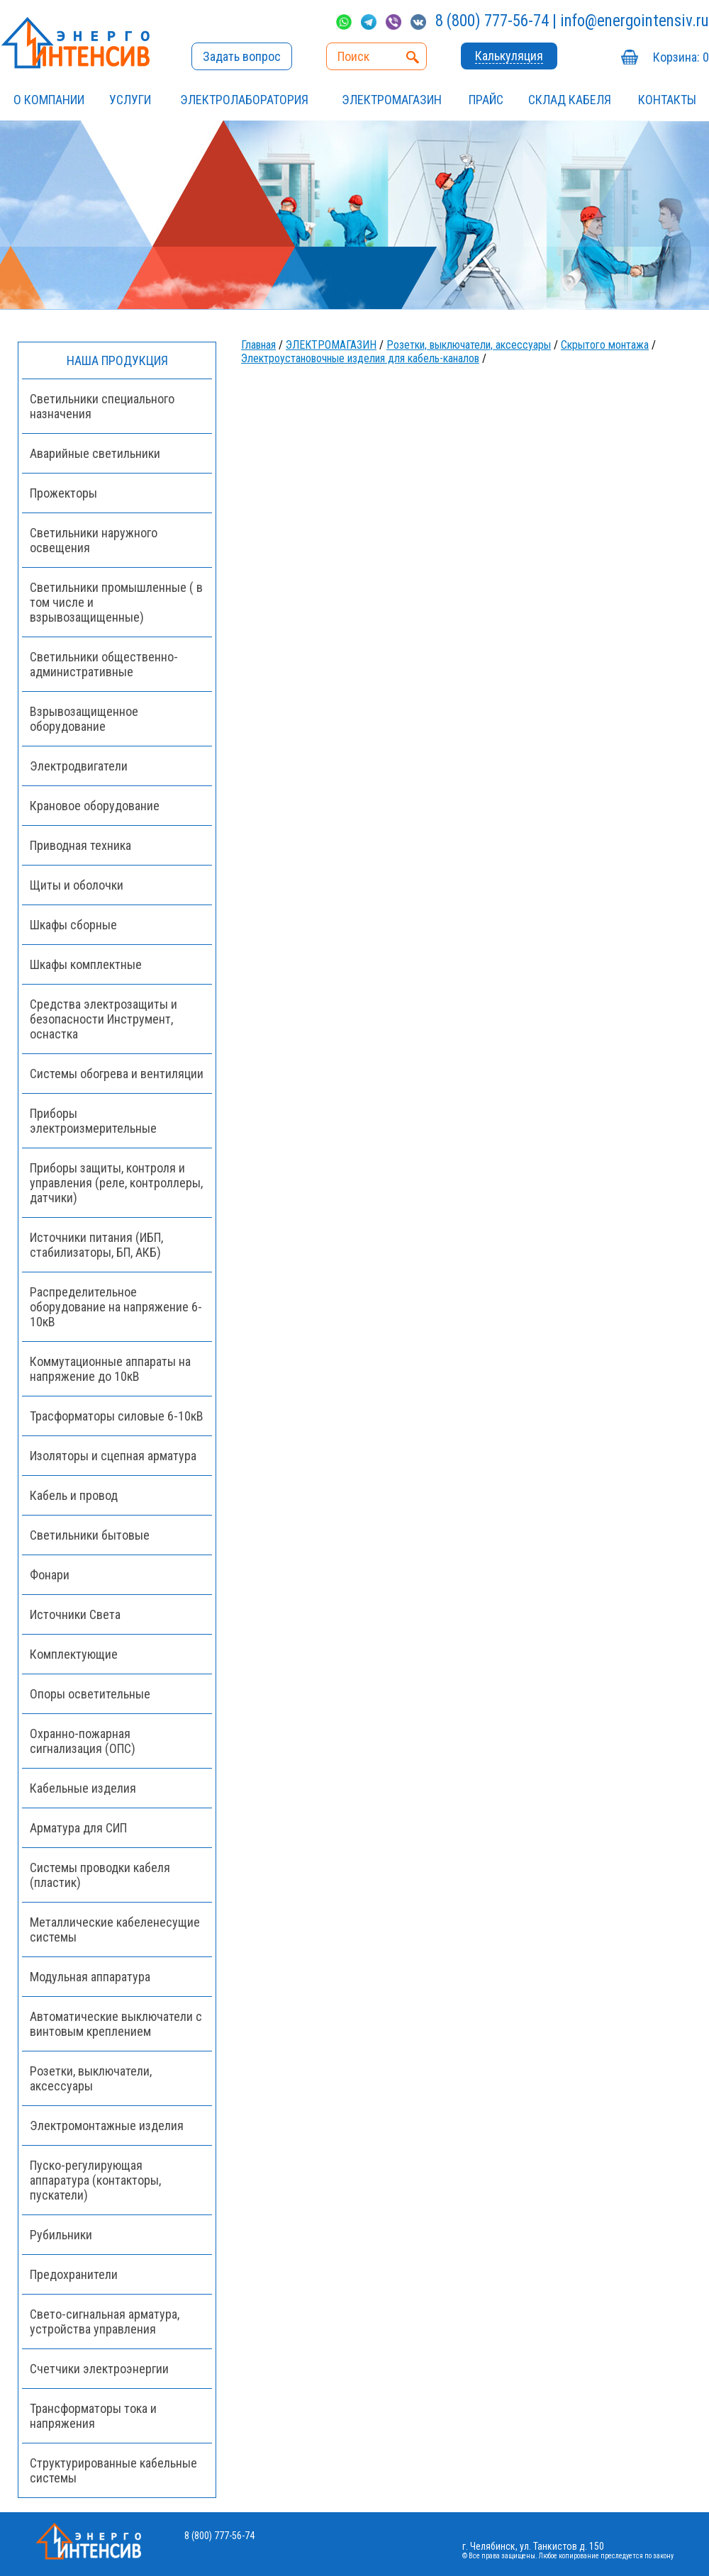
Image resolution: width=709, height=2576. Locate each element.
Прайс (486, 99)
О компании (48, 99)
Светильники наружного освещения (93, 540)
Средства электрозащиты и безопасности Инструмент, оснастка (103, 1019)
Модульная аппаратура (90, 1976)
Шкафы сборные (73, 924)
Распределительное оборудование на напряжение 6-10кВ (116, 1306)
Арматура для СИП (78, 1827)
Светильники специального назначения (102, 406)
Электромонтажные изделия (107, 2125)
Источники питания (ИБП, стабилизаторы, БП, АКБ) (96, 1245)
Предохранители (74, 2274)
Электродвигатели (79, 765)
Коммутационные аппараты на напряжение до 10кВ (110, 1369)
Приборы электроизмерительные (93, 1121)
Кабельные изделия (83, 1788)
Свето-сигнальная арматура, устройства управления (104, 2321)
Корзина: (681, 57)
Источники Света (75, 1614)
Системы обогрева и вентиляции (116, 1073)
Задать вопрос (242, 56)
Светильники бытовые (90, 1535)
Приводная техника (80, 845)
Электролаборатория (244, 99)
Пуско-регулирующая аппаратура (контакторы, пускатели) (95, 2180)
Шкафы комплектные (86, 964)
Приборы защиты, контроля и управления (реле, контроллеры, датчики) (116, 1182)
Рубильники (61, 2234)
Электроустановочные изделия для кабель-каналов (360, 358)
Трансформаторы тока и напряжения (93, 2416)
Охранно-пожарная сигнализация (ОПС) (82, 1741)
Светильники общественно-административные (104, 664)
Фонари (49, 1574)
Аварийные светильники (95, 453)
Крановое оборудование (95, 805)
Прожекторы (63, 493)
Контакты (667, 99)
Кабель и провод (74, 1495)
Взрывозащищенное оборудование (84, 719)
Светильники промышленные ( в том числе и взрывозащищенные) (116, 602)
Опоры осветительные (90, 1693)
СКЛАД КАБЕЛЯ (569, 99)
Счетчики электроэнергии (99, 2368)
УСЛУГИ (130, 99)
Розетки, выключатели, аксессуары (468, 345)
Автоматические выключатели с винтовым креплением (116, 2024)
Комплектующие (74, 1654)
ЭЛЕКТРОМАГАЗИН (392, 99)
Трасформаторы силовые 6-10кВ (116, 1416)
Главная (258, 345)
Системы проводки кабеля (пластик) (100, 1875)
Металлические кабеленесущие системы (115, 1929)
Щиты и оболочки (76, 885)
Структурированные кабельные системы (113, 2470)
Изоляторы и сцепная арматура (113, 1455)
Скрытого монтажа (605, 345)
